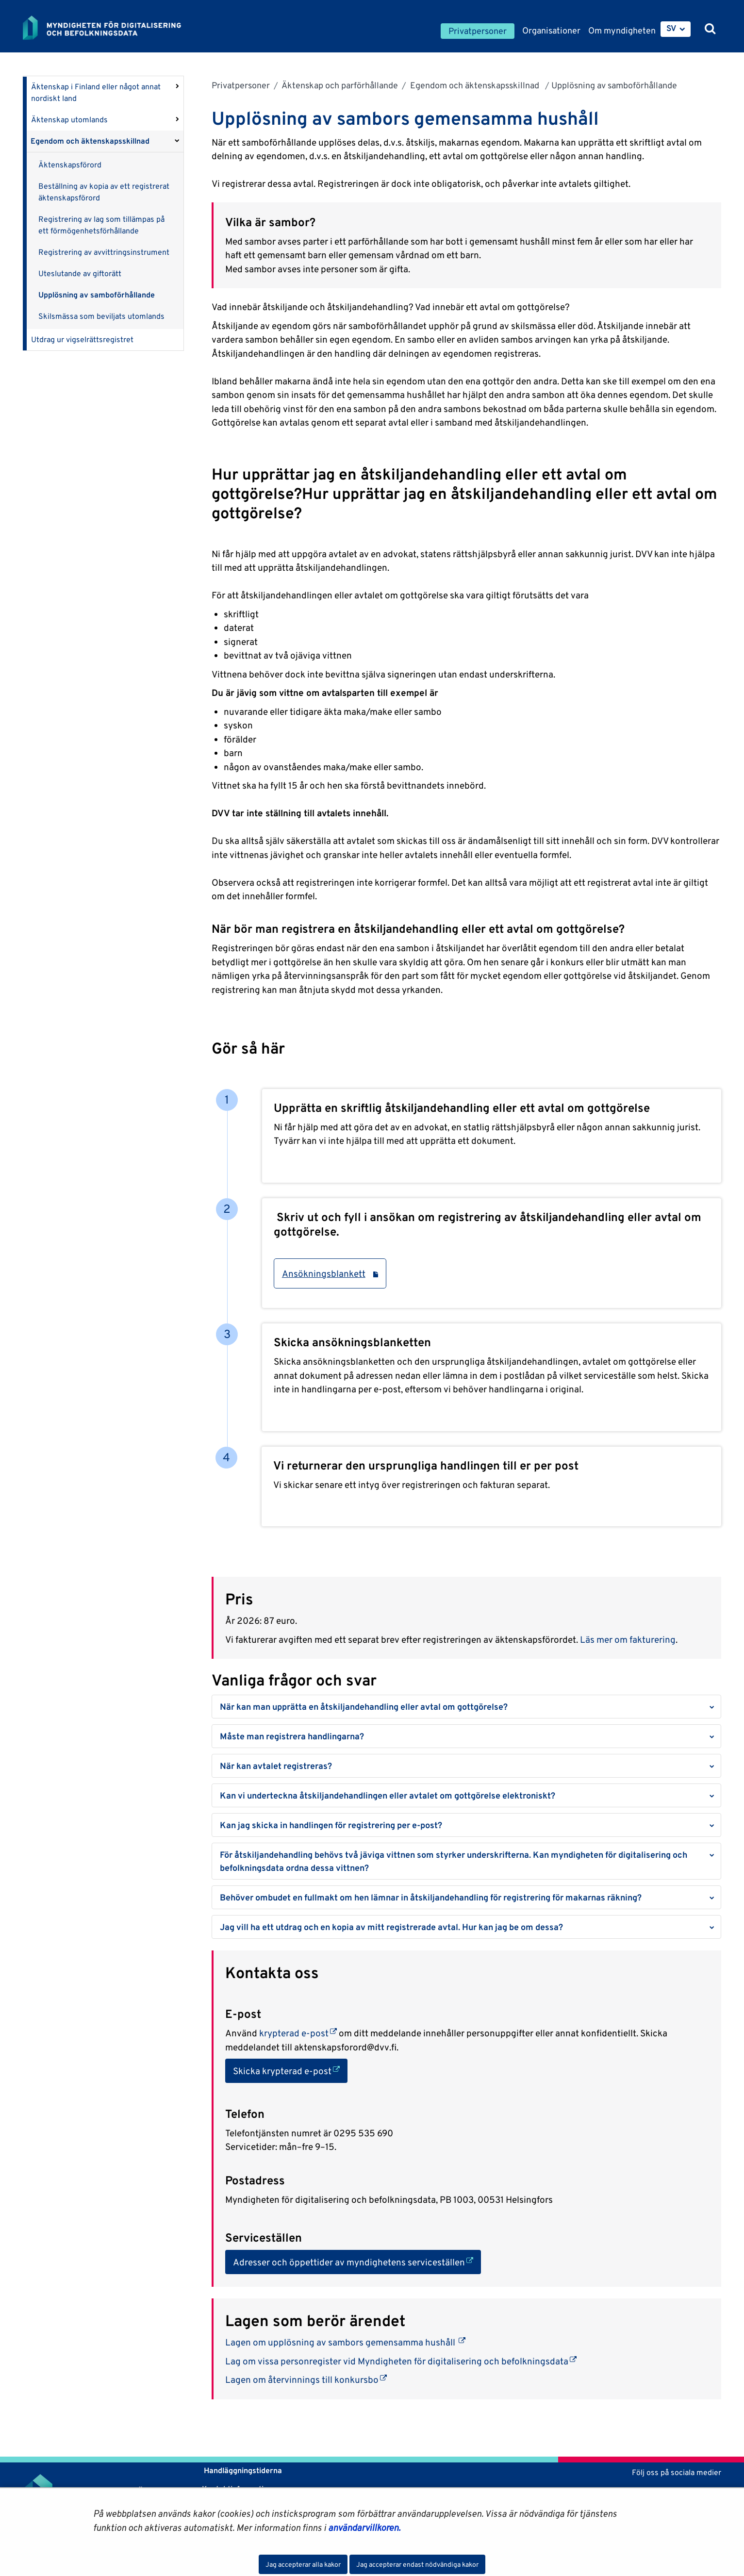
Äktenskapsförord (69, 165)
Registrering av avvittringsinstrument (103, 252)
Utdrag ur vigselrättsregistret (82, 339)
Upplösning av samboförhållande (96, 295)
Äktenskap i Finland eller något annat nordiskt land (96, 92)
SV (671, 28)
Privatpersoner (241, 85)
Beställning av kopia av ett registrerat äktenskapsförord (103, 192)
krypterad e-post (297, 2033)
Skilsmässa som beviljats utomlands (101, 316)
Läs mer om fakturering (628, 1639)
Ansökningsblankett (330, 1273)
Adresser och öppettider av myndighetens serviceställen (357, 2261)
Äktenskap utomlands (69, 120)
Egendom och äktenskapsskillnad (91, 141)
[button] (466, 1706)
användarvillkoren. (364, 2527)
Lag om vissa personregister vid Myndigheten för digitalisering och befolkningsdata (401, 2361)
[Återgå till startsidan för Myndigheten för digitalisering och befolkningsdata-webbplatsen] (109, 28)
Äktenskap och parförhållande (339, 85)
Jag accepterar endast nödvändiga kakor (417, 2564)
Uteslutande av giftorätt (79, 273)
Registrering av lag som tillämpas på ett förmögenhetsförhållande (101, 225)
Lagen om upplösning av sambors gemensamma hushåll (345, 2342)
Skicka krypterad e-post (290, 2070)
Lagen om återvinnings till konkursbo (306, 2379)
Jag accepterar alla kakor (303, 2564)
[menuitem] (676, 29)
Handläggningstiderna (242, 2470)
